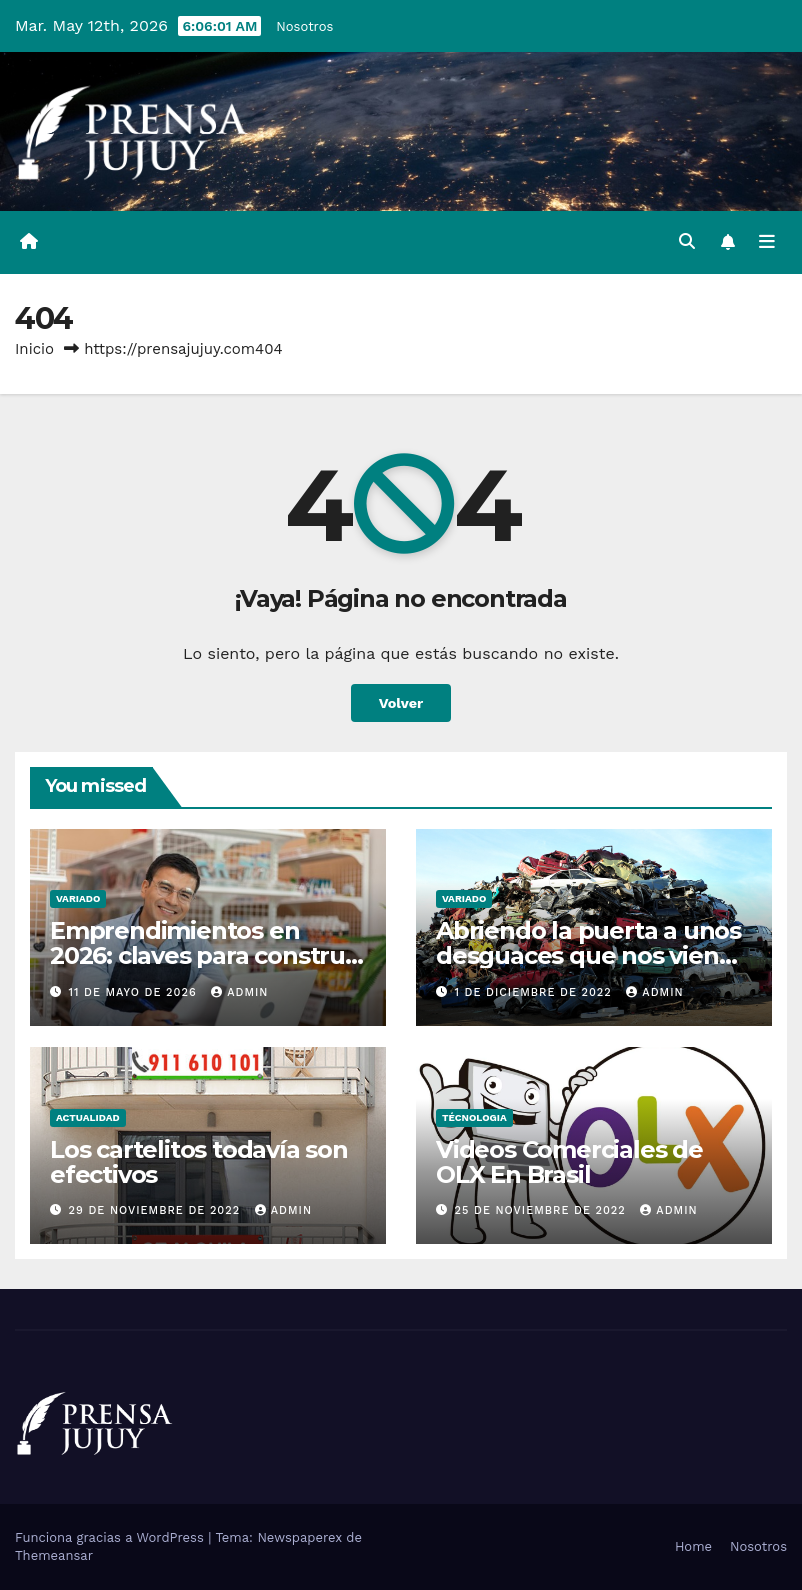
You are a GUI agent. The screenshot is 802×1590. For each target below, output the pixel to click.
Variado (78, 898)
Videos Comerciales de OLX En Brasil (569, 1162)
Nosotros (304, 26)
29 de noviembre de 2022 (157, 1210)
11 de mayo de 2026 (135, 992)
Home (693, 1546)
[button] (687, 241)
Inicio (34, 349)
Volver (401, 703)
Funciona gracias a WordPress (111, 1537)
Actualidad (88, 1117)
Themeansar (54, 1555)
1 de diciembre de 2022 (536, 992)
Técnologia (474, 1117)
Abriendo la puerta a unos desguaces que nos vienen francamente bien (592, 955)
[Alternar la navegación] (767, 242)
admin (239, 992)
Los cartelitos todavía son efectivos (199, 1162)
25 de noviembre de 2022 (543, 1210)
